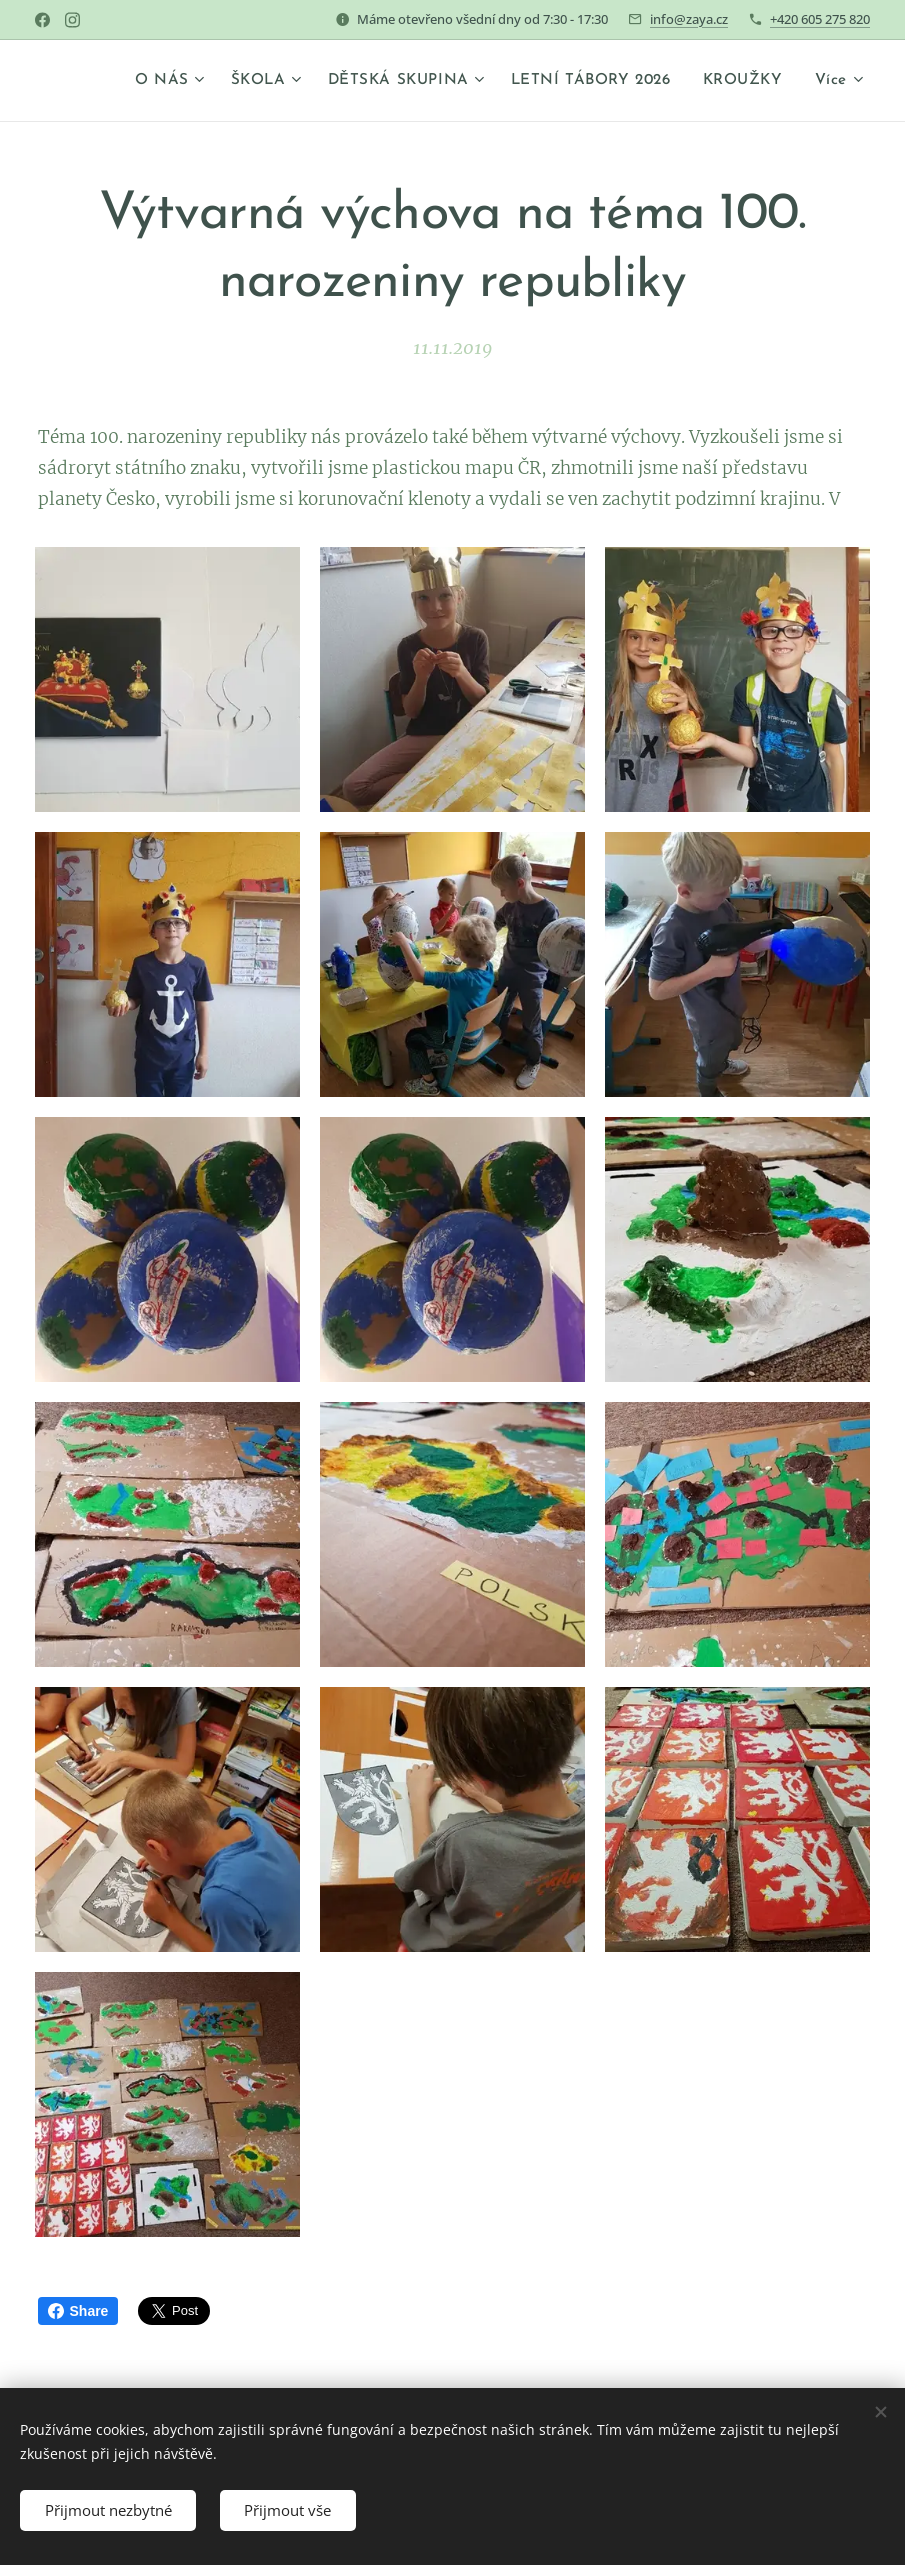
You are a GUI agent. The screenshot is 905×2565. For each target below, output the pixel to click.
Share (78, 2311)
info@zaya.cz (689, 19)
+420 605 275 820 (820, 19)
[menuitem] (167, 81)
